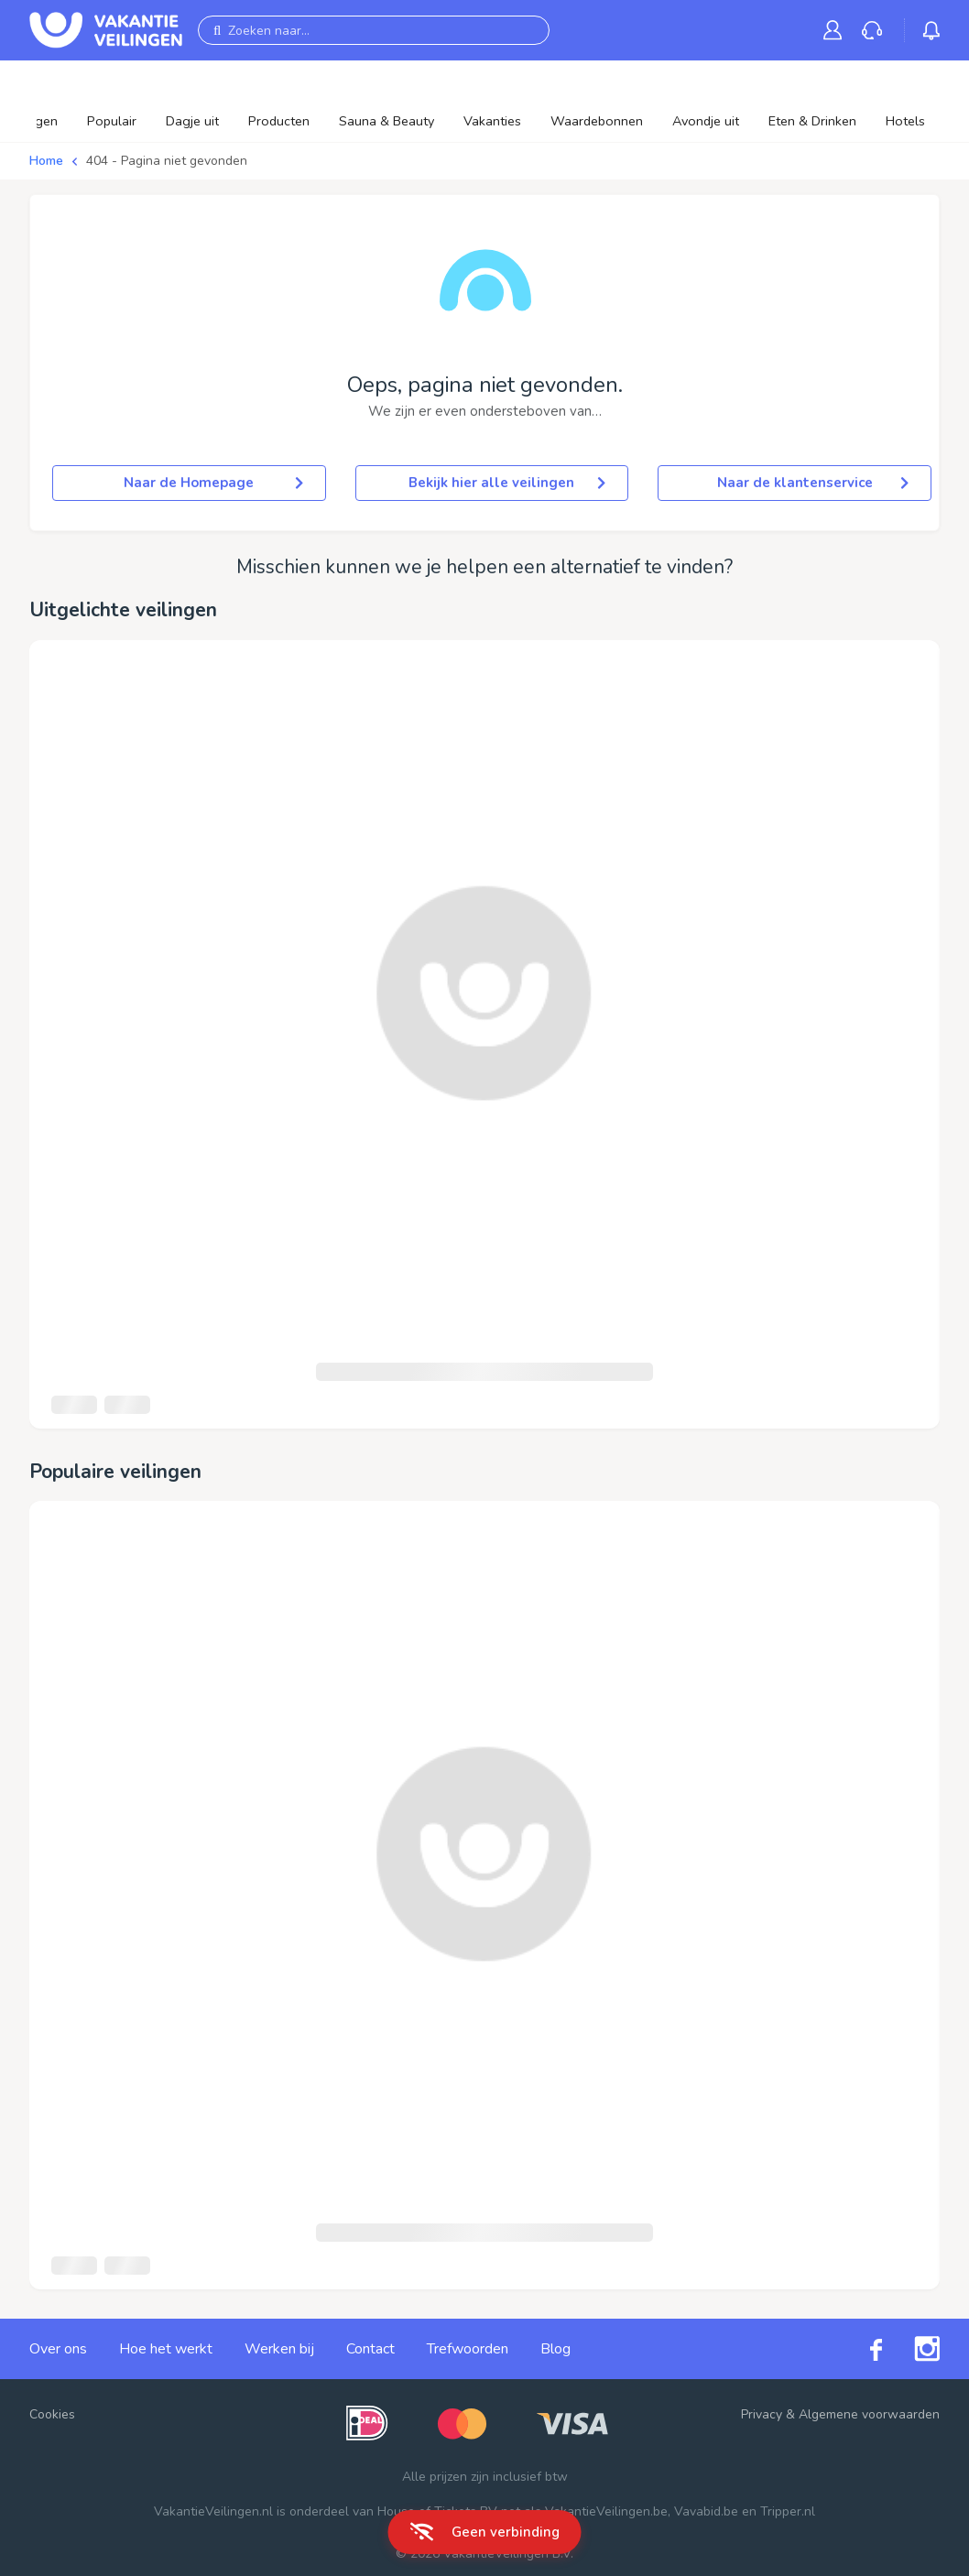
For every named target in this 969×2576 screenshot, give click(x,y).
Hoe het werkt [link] (165, 2349)
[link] (836, 29)
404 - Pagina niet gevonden (166, 160)
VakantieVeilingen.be (606, 2511)
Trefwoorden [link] (467, 2349)
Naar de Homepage (213, 482)
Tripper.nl (787, 2511)
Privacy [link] (761, 2414)
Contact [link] (370, 2349)
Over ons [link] (58, 2349)
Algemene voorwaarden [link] (869, 2414)
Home (46, 160)
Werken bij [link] (279, 2349)
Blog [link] (555, 2349)
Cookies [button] (52, 2414)
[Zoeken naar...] (374, 30)
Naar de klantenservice (813, 482)
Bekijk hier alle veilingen (506, 482)
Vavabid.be (706, 2511)
